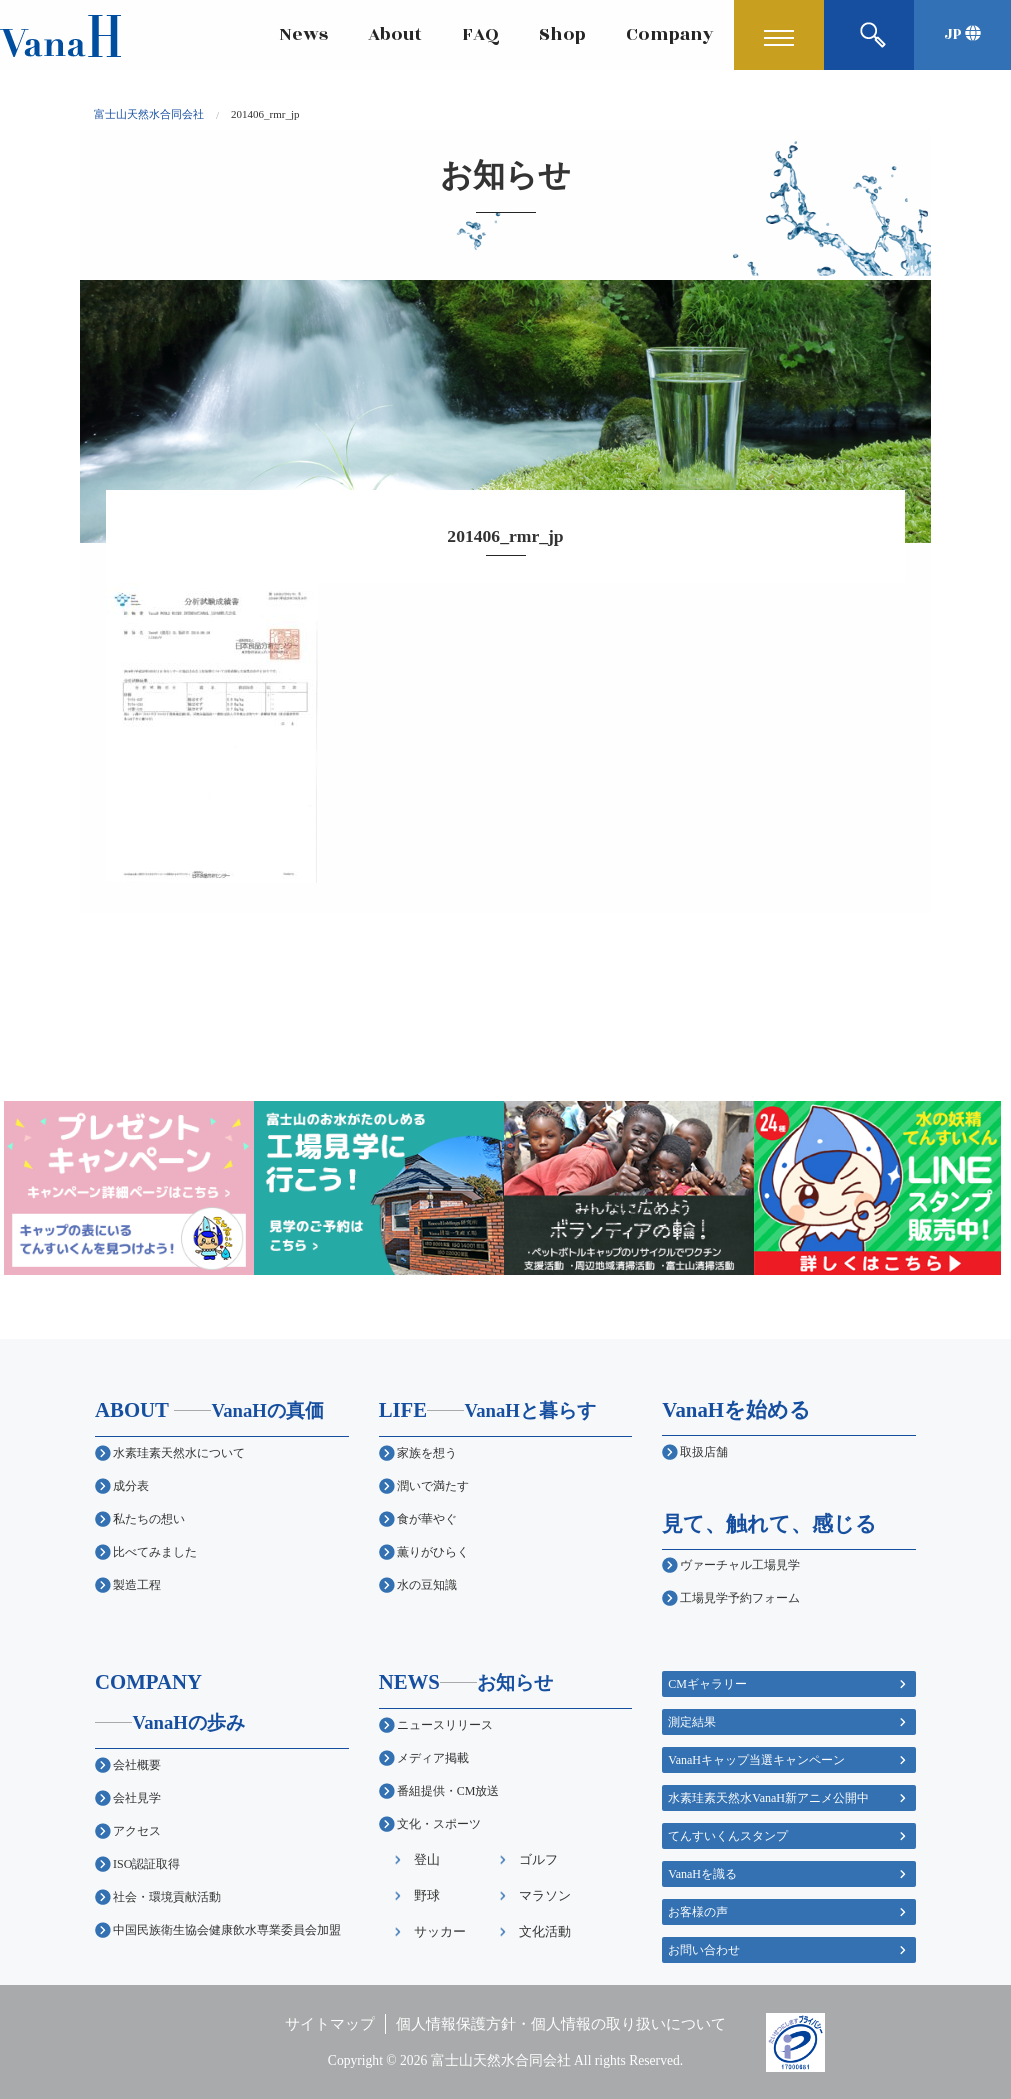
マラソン (545, 1895)
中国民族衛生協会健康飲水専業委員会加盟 (227, 1930)
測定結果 (692, 1722)
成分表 (131, 1486)
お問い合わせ (704, 1950)
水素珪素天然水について (179, 1453)
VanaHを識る (702, 1874)
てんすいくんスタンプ (728, 1836)
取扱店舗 (704, 1452)
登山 (427, 1859)
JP (962, 34)
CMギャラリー (707, 1684)
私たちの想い (149, 1519)
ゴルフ (538, 1859)
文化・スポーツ (439, 1824)
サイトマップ (330, 2023)
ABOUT (209, 1409)
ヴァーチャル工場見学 (740, 1565)
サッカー (440, 1931)
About (395, 34)
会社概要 (137, 1765)
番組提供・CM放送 (448, 1791)
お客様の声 (698, 1912)
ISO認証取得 (146, 1864)
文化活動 (545, 1931)
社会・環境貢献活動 (167, 1897)
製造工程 (137, 1585)
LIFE (487, 1409)
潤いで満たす (433, 1486)
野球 (427, 1895)
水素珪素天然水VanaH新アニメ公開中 (768, 1798)
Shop (562, 34)
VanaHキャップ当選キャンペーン (756, 1760)
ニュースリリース (445, 1725)
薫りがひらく (433, 1552)
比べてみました (155, 1552)
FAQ (480, 34)
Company (670, 34)
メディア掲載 (433, 1758)
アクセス (137, 1831)
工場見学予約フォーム (740, 1598)
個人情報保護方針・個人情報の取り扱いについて (561, 2023)
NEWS (466, 1681)
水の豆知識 (427, 1585)
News (304, 34)
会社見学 (137, 1798)
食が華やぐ (427, 1519)
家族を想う (427, 1453)
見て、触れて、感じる (769, 1523)
